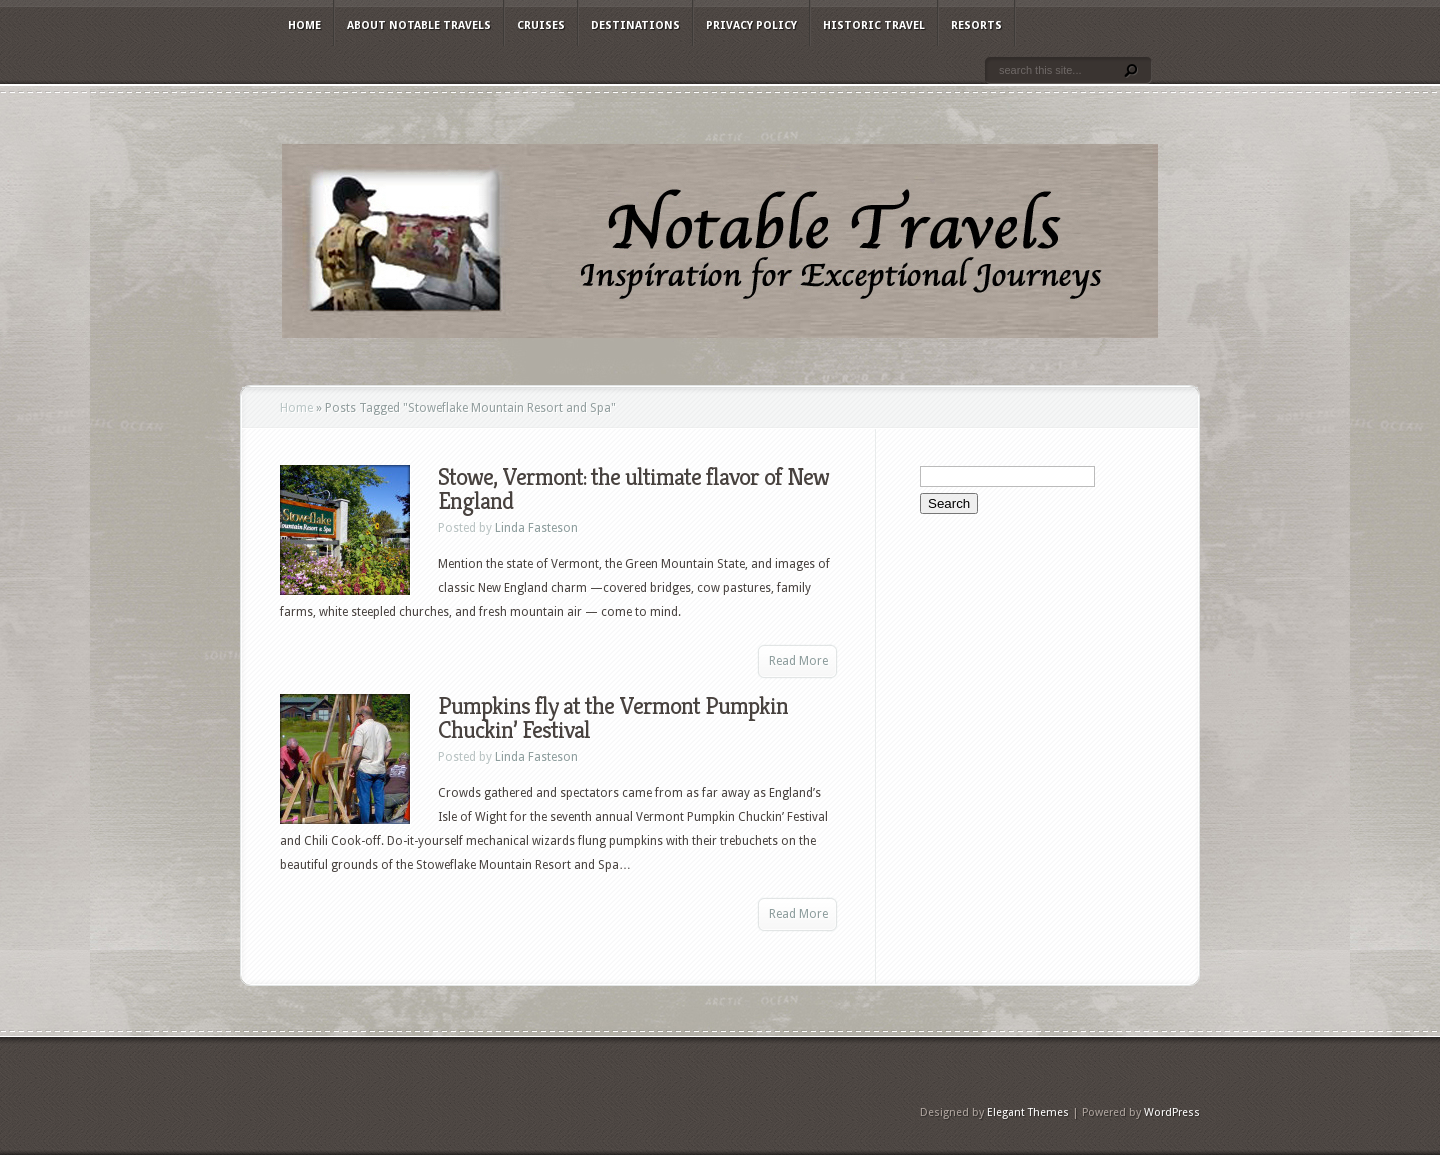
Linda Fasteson (536, 528)
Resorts (976, 25)
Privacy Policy (751, 25)
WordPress (1172, 1112)
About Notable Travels (419, 25)
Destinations (635, 25)
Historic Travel (874, 25)
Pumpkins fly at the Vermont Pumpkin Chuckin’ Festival (613, 718)
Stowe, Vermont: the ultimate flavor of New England (633, 489)
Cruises (541, 25)
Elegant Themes (1028, 1112)
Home (304, 25)
